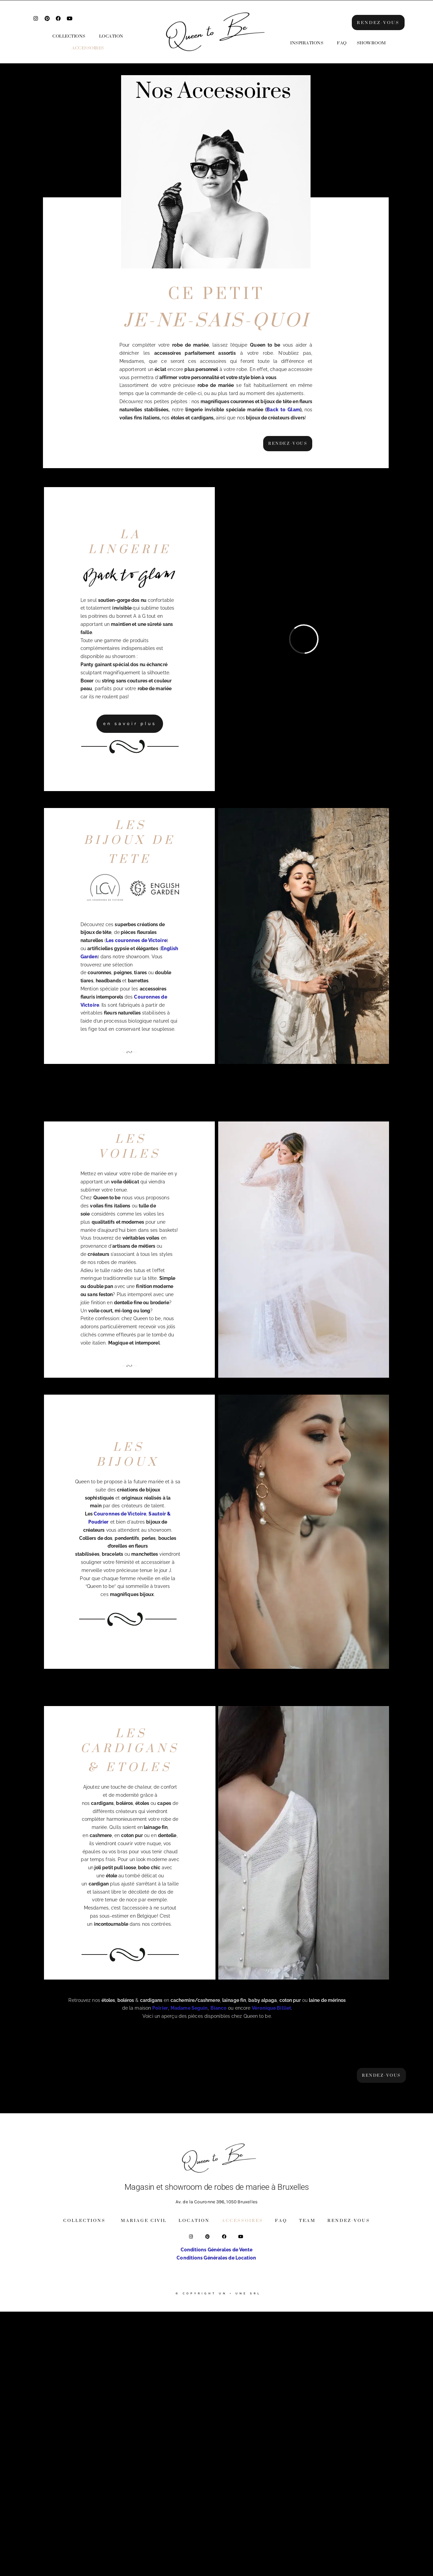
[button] (70, 36)
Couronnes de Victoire (120, 1514)
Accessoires (88, 47)
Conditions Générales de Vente (217, 2250)
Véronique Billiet (271, 2008)
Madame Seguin (189, 2008)
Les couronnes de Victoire (136, 940)
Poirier (160, 2008)
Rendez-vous (348, 2220)
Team (307, 2220)
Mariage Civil (144, 2220)
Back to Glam (283, 409)
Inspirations (306, 42)
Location (111, 36)
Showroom (371, 42)
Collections (69, 36)
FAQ (342, 42)
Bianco (218, 2008)
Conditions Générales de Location (216, 2258)
